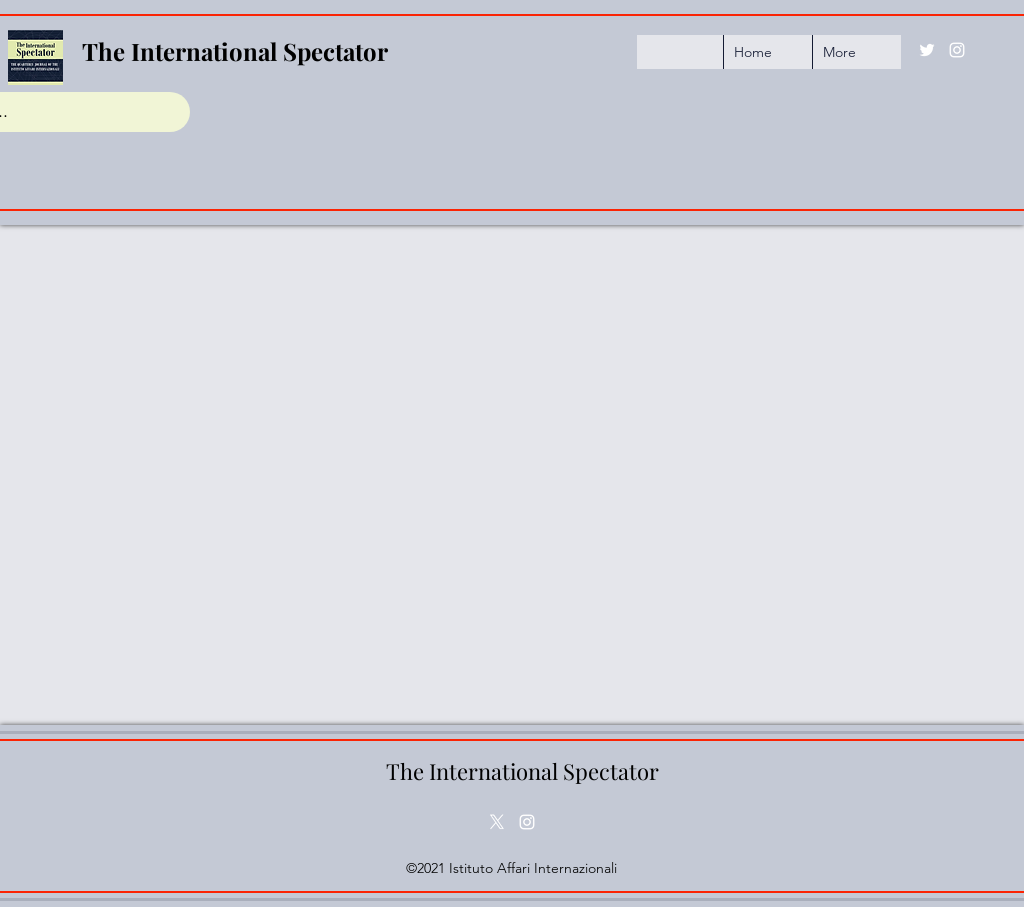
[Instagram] (957, 50)
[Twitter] (927, 50)
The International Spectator (235, 51)
